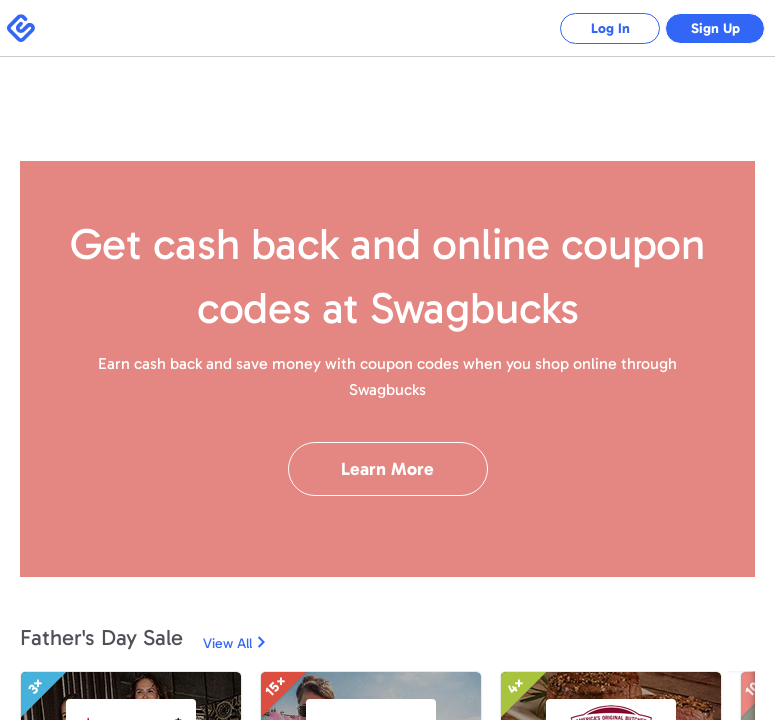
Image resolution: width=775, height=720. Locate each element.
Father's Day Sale (101, 637)
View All (227, 643)
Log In (610, 28)
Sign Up (715, 28)
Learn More (387, 469)
